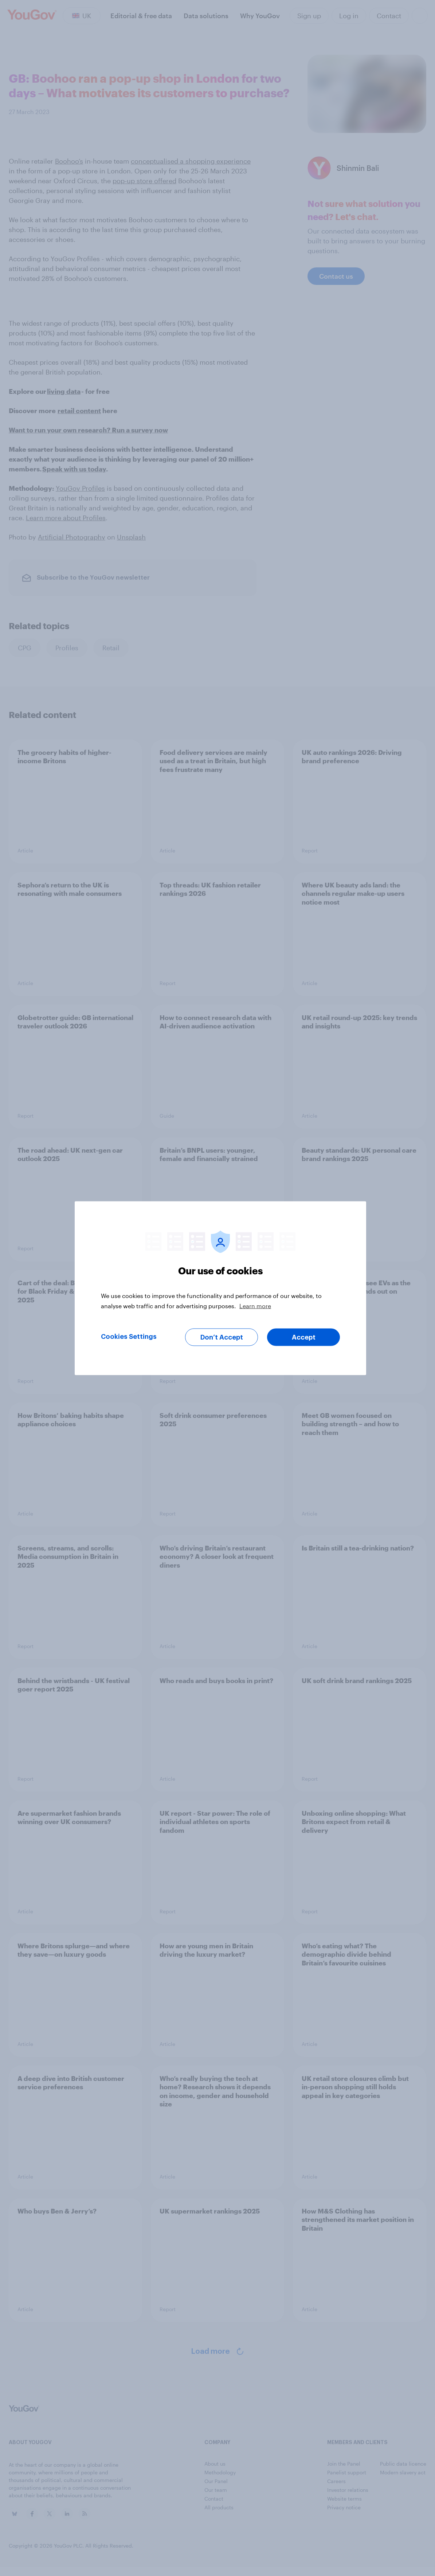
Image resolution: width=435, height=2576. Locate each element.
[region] (220, 1288)
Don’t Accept (221, 1337)
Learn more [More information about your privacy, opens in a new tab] (255, 1305)
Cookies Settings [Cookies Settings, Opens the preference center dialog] (129, 1336)
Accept (304, 1337)
